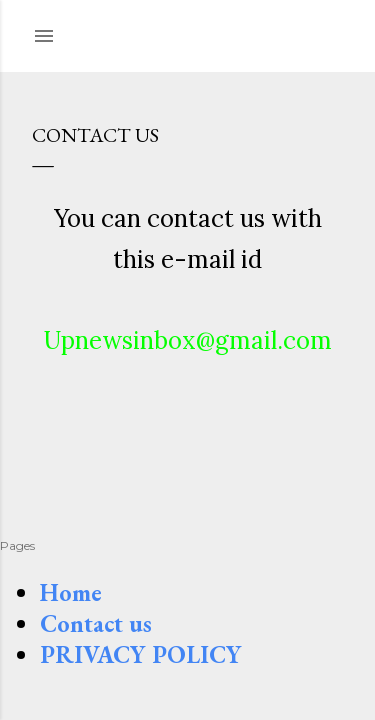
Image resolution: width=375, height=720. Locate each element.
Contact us (96, 623)
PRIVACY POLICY (141, 654)
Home (71, 592)
